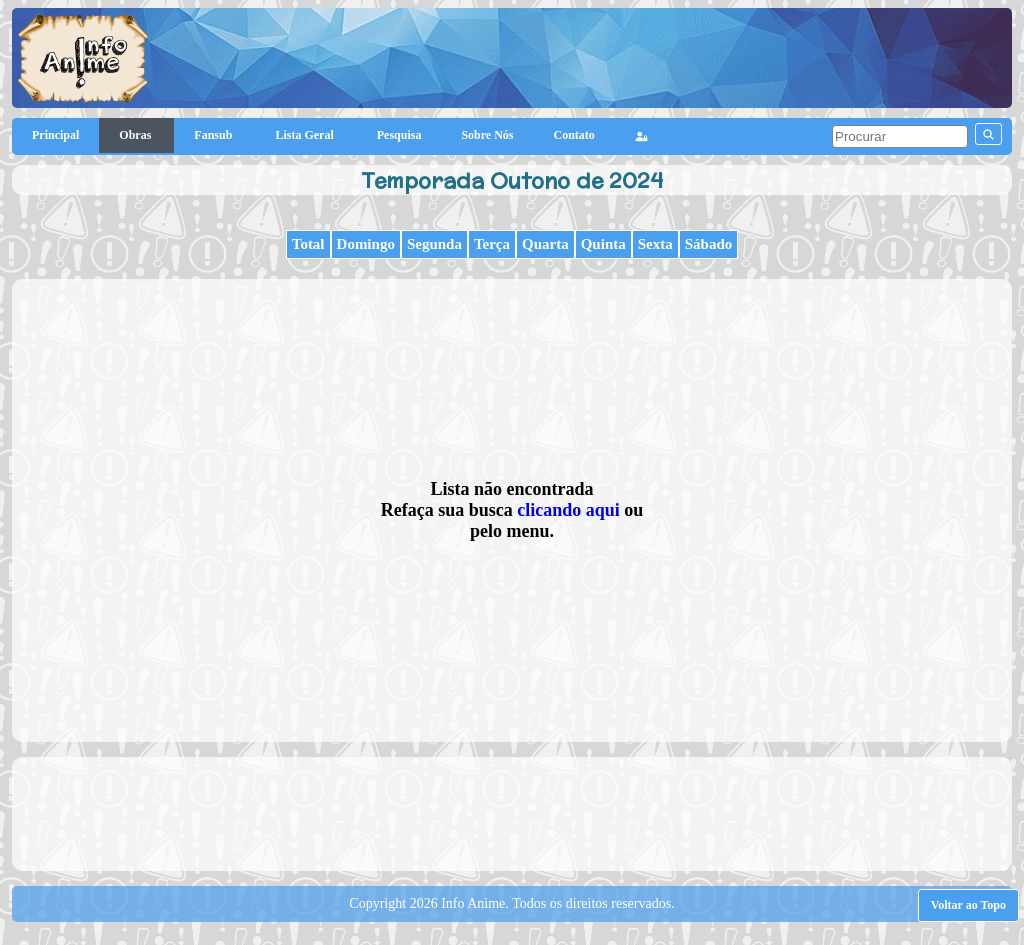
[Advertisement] (512, 812)
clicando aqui (568, 510)
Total (308, 244)
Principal (55, 135)
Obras (136, 135)
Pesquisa (399, 135)
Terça (492, 244)
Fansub (214, 135)
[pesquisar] (900, 136)
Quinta (603, 244)
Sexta (655, 244)
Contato (574, 135)
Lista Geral (305, 135)
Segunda (434, 244)
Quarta (545, 244)
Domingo (366, 244)
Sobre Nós (487, 135)
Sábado (709, 244)
